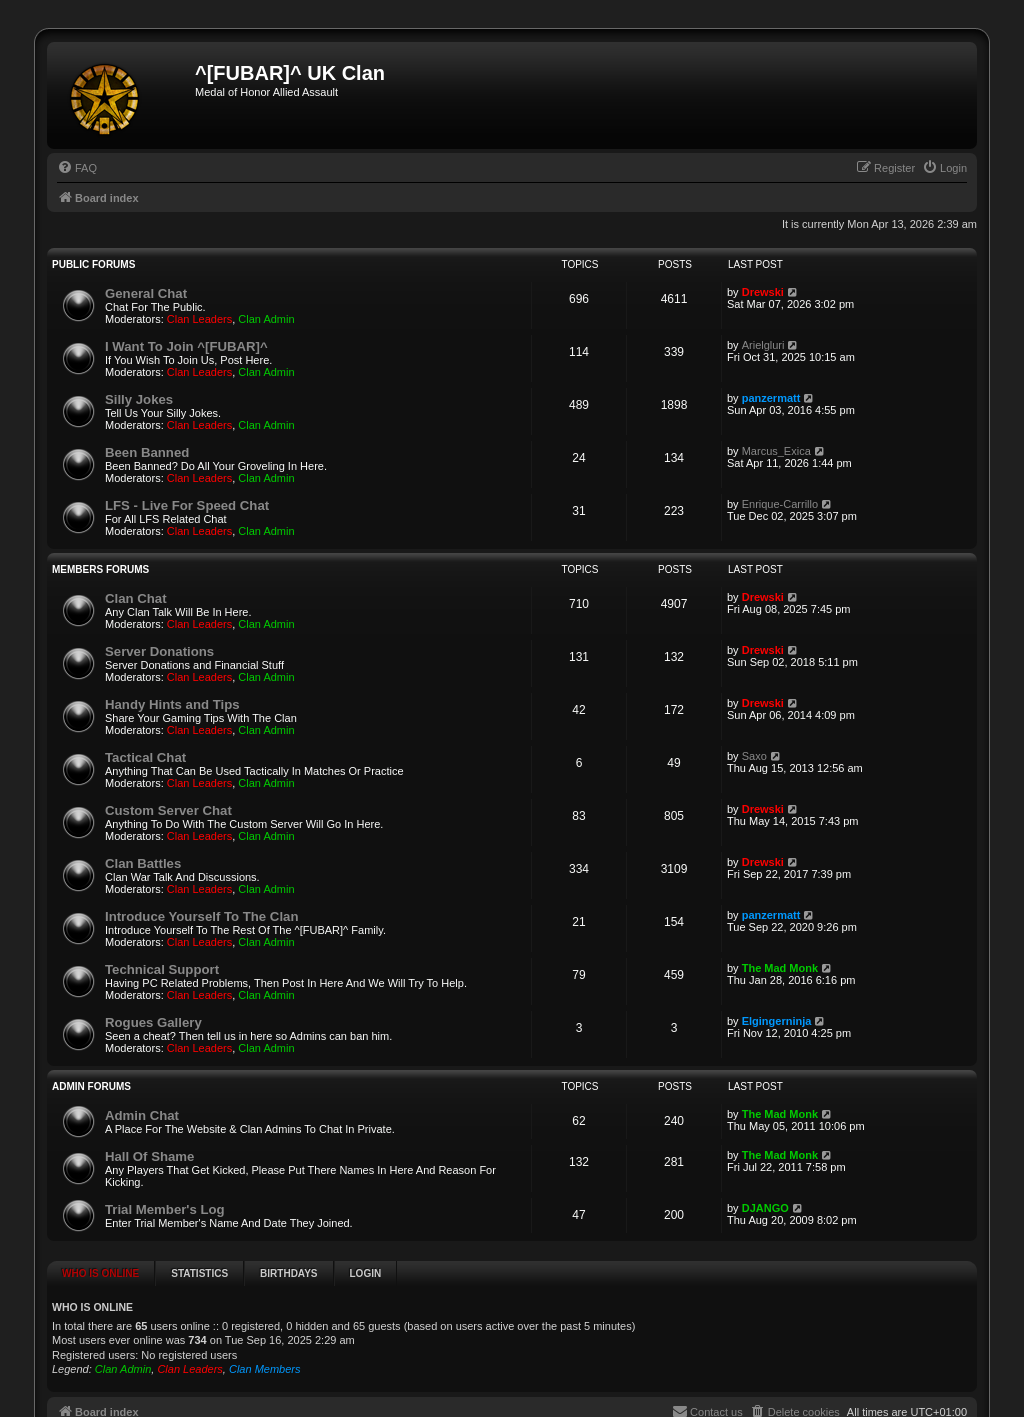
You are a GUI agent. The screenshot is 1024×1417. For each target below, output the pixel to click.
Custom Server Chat (168, 810)
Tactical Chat (145, 757)
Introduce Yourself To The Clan (201, 916)
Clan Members (265, 1369)
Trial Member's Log (165, 1209)
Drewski (763, 292)
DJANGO (765, 1208)
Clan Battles (143, 863)
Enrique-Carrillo (780, 504)
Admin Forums (91, 1086)
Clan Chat (136, 598)
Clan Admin (266, 319)
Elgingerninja (777, 1021)
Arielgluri (763, 345)
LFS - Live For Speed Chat (187, 505)
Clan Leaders (199, 319)
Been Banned (147, 452)
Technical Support (162, 969)
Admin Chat (142, 1115)
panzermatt (771, 398)
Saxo (754, 756)
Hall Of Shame (149, 1156)
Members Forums (100, 569)
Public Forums (93, 264)
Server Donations (159, 651)
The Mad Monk (780, 968)
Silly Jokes (139, 399)
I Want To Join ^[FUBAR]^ (186, 346)
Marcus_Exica (776, 451)
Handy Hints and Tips (172, 704)
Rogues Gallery (153, 1022)
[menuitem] (77, 168)
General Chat (146, 293)
